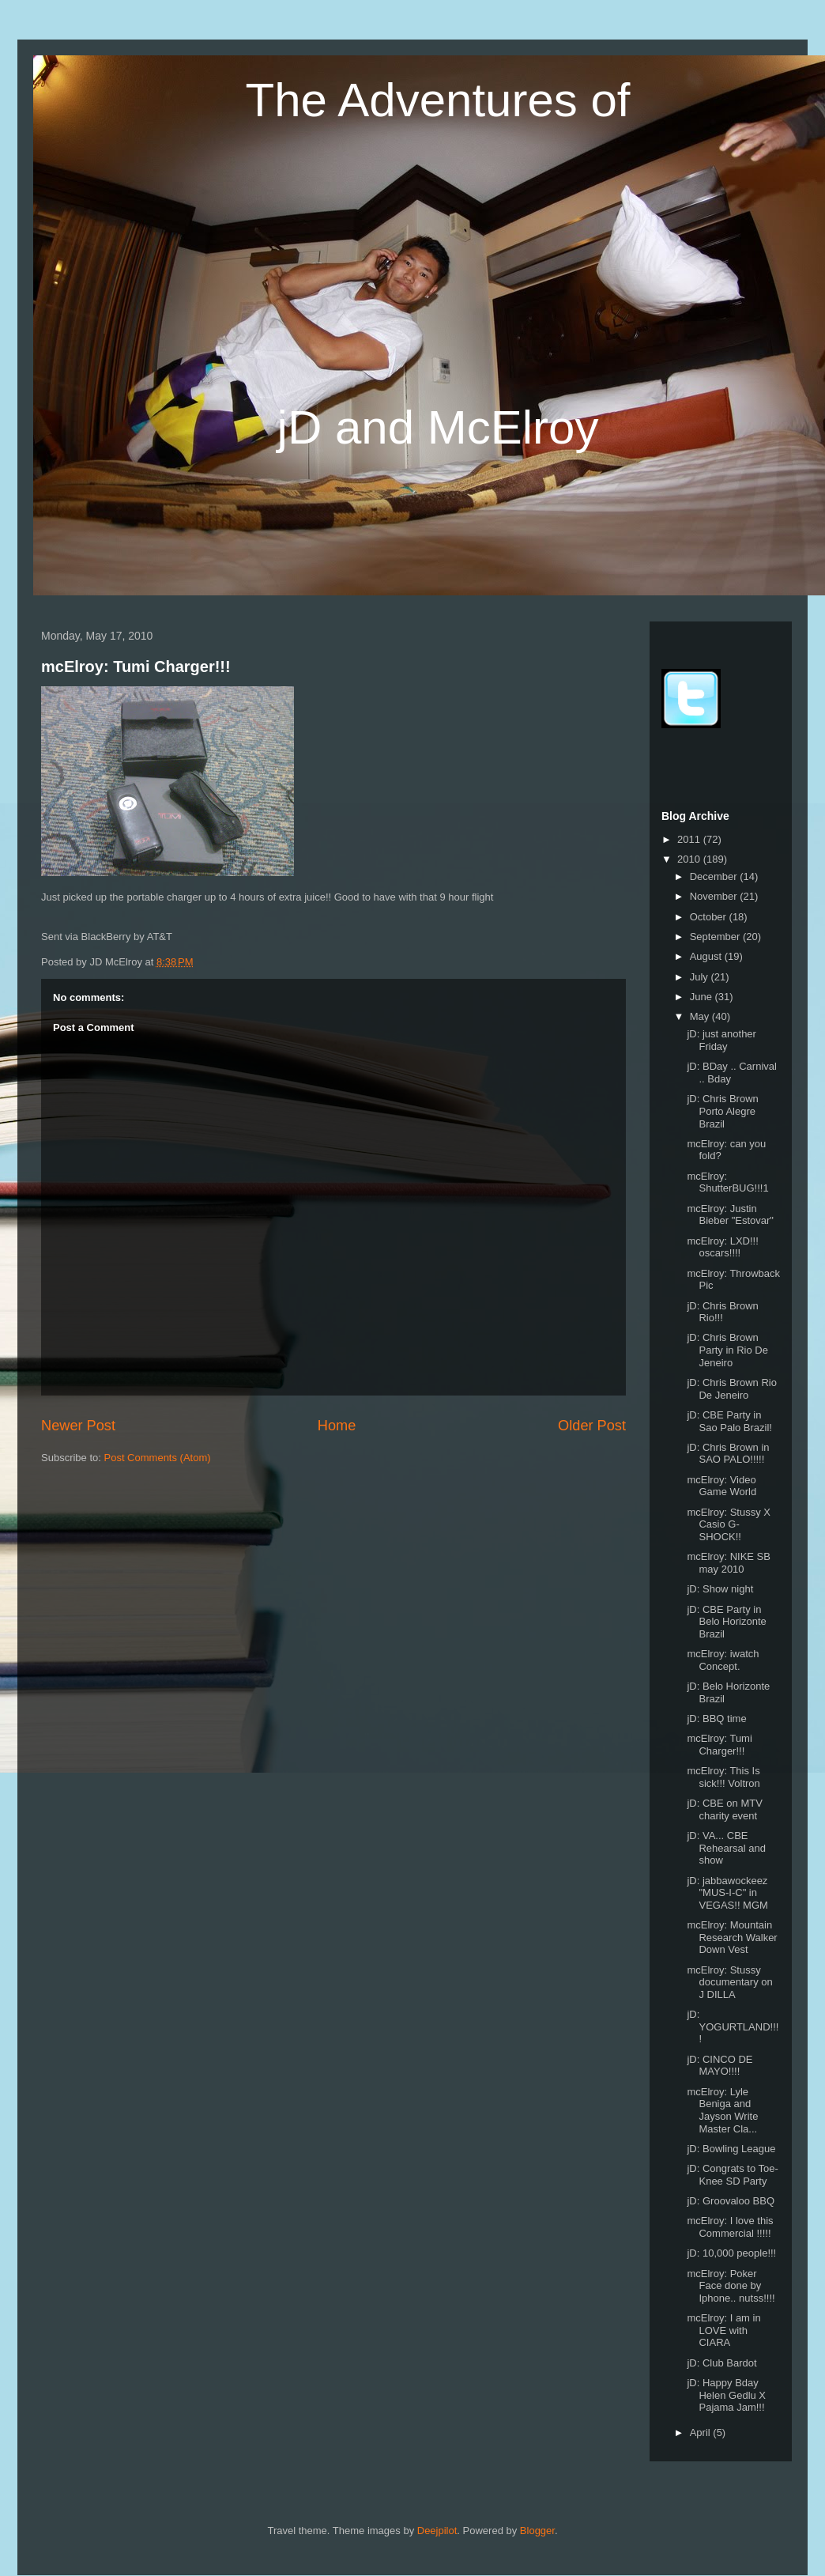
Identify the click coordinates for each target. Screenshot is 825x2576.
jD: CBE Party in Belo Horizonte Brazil (726, 1621)
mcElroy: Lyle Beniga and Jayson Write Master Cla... (722, 2110)
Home (337, 1425)
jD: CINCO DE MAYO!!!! (719, 2065)
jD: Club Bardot (721, 2363)
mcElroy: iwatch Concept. (723, 1660)
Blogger (537, 2530)
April (702, 2432)
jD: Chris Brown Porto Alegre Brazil (722, 1111)
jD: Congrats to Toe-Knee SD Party (732, 2174)
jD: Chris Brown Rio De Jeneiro (731, 1389)
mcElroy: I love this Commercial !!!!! (730, 2227)
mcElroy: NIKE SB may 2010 (728, 1563)
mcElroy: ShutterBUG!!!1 (727, 1182)
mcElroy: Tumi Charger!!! (136, 666)
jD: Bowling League (731, 2149)
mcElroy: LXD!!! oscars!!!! (722, 1247)
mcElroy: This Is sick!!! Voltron (723, 1777)
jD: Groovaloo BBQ (730, 2201)
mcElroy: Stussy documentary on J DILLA (729, 1982)
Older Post (592, 1425)
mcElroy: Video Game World (721, 1486)
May (701, 1016)
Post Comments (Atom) (157, 1458)
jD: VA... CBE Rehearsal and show (726, 1848)
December (715, 876)
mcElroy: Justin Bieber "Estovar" (730, 1215)
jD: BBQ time (716, 1718)
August (707, 956)
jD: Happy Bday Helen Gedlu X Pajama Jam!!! (726, 2395)
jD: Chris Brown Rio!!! (722, 1312)
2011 (690, 839)
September (716, 936)
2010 (690, 859)
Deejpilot (437, 2530)
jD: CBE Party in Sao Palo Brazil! (729, 1421)
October (709, 917)
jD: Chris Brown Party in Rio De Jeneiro (727, 1349)
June (702, 997)
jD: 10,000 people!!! (731, 2253)
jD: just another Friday (721, 1040)
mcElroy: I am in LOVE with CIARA (723, 2330)
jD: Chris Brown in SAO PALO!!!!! (728, 1453)
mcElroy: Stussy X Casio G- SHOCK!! (728, 1524)
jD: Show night (720, 1589)
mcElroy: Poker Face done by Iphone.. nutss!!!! (730, 2286)
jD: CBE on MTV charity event (724, 1809)
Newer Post (78, 1425)
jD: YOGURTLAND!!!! (732, 2026)
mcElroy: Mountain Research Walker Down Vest (732, 1937)
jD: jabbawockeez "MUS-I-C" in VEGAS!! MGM (727, 1893)
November (715, 896)
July (700, 977)
